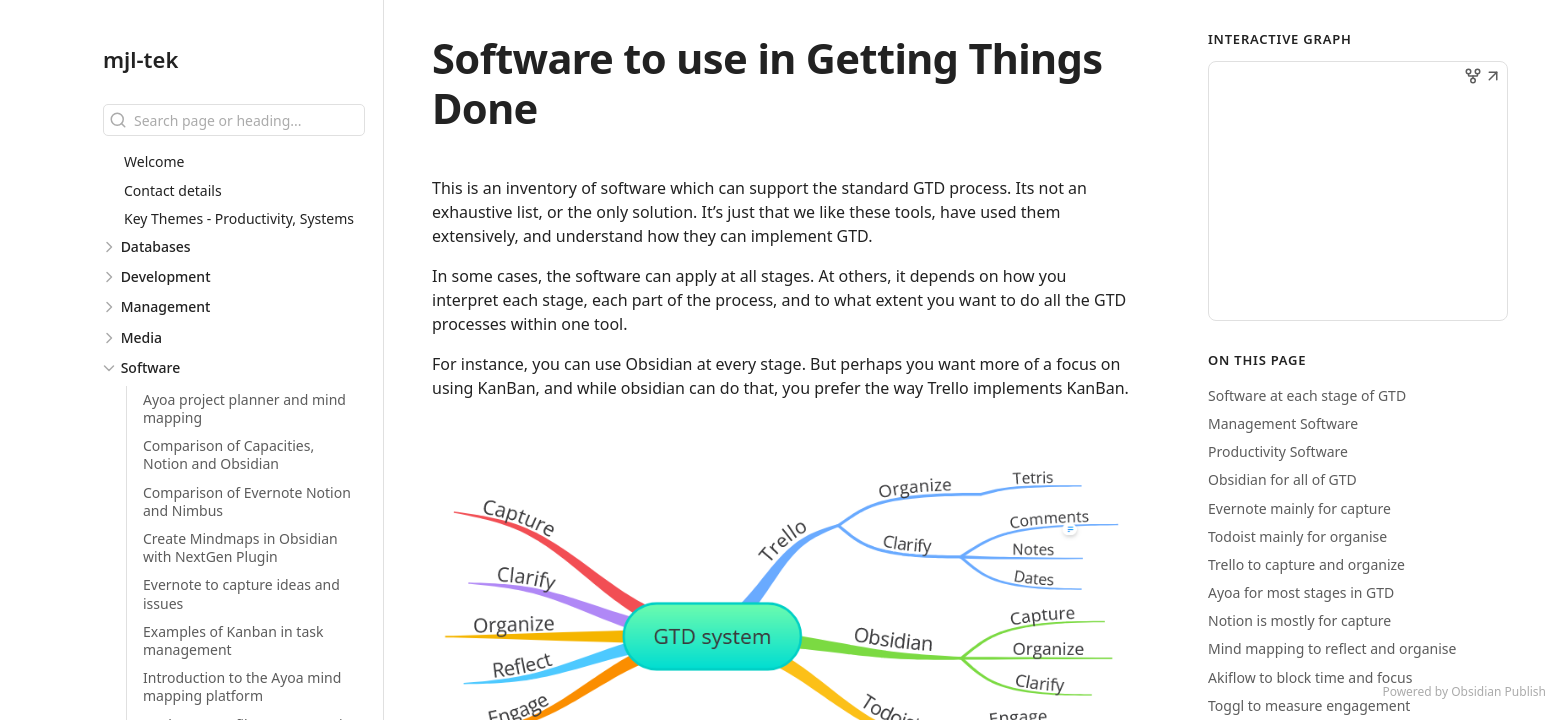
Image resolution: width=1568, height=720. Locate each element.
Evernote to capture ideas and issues (241, 593)
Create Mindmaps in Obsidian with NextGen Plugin (240, 547)
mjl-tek (140, 59)
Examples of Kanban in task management (233, 640)
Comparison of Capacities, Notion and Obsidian (228, 454)
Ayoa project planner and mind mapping (244, 408)
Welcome (154, 161)
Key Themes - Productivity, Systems (239, 218)
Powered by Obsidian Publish (1464, 691)
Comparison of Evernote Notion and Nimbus (247, 501)
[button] (1493, 78)
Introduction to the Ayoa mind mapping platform (242, 686)
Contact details (173, 190)
